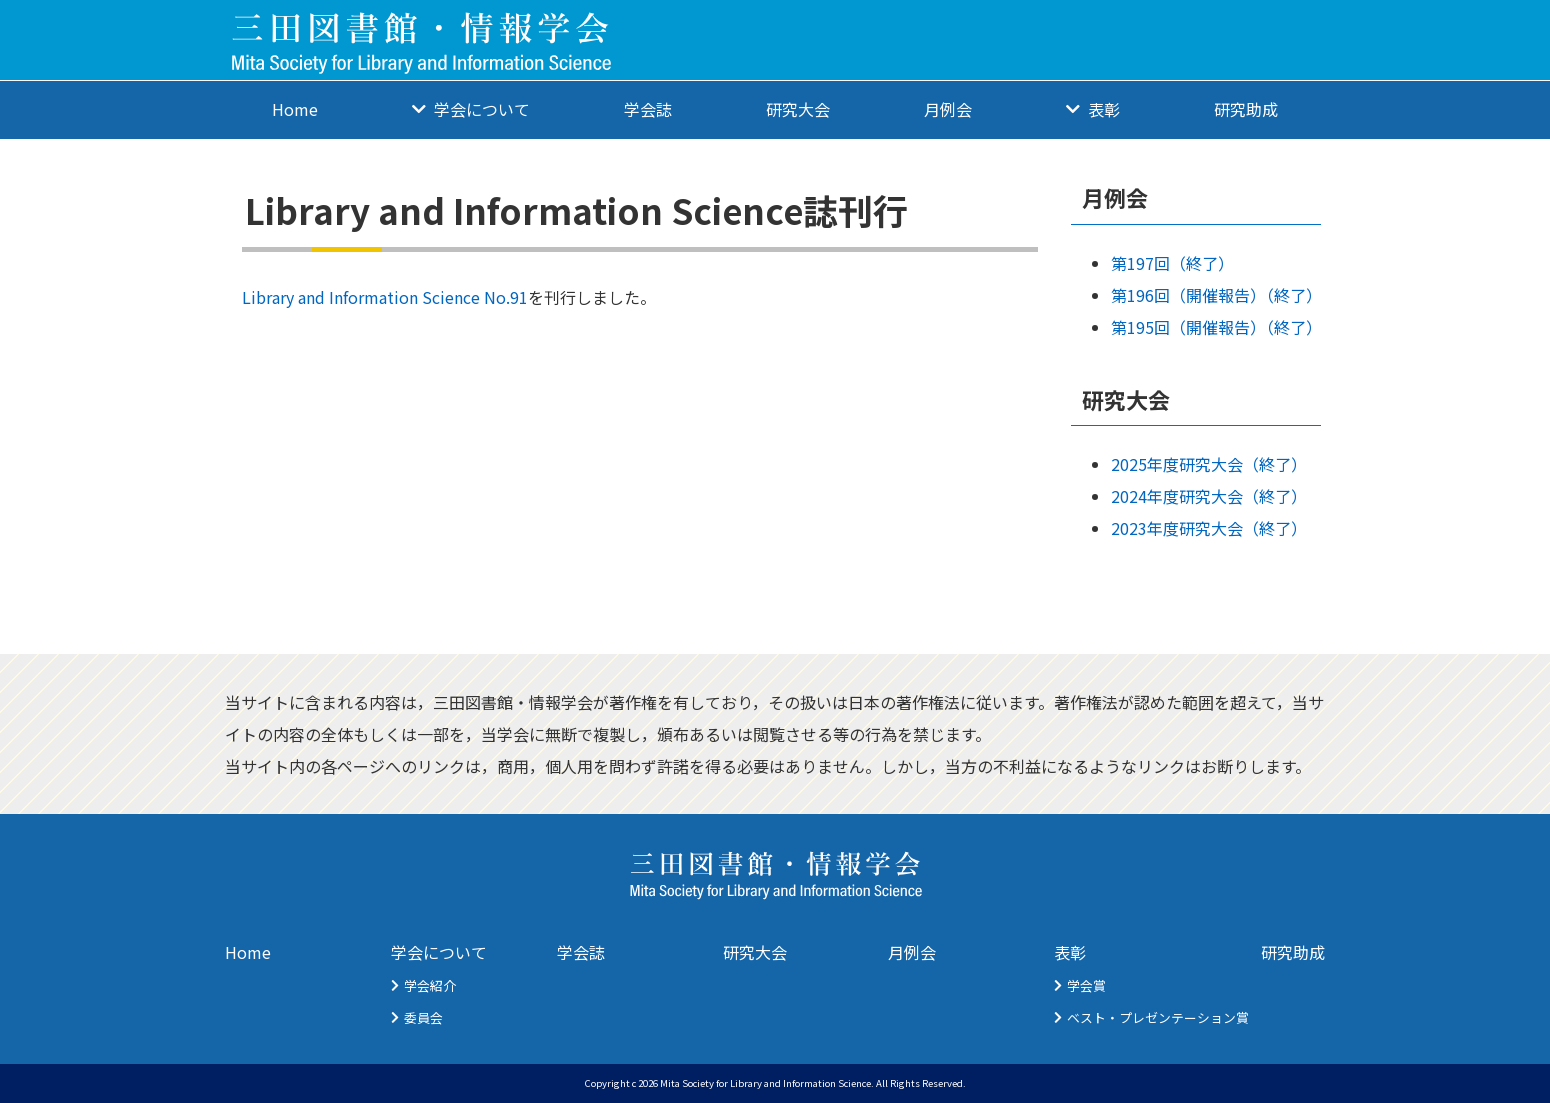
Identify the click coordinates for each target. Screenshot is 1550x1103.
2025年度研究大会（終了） (1209, 464)
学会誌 (648, 109)
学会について (482, 109)
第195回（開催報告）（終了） (1216, 327)
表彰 (1104, 109)
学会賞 (1086, 985)
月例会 (948, 109)
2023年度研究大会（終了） (1209, 528)
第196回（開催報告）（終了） (1216, 295)
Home (295, 109)
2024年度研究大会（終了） (1209, 496)
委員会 (423, 1017)
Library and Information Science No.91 (385, 297)
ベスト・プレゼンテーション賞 (1158, 1017)
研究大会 (798, 109)
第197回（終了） (1172, 263)
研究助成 (1246, 109)
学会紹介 (430, 985)
